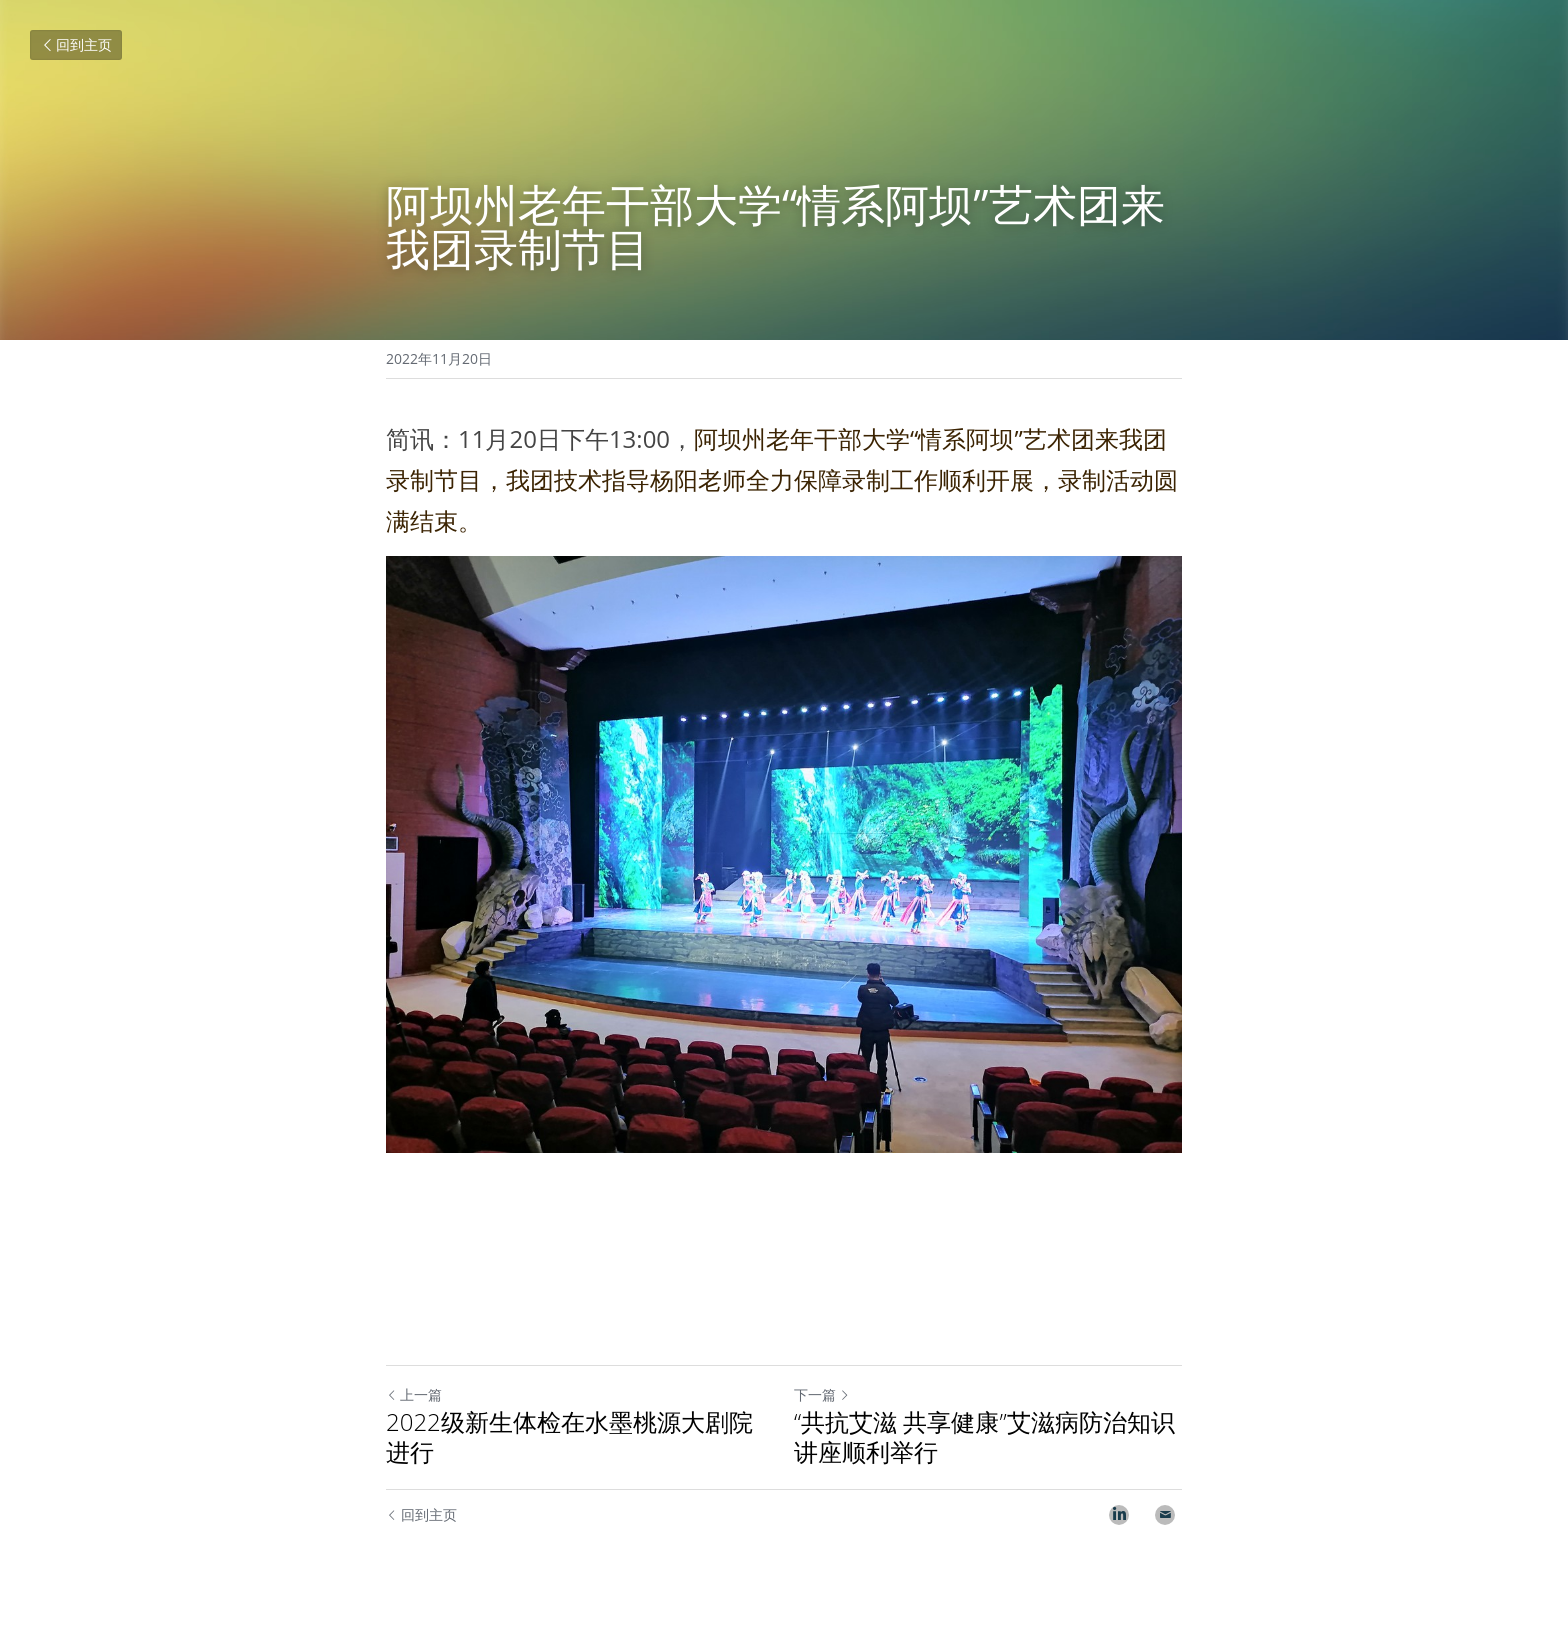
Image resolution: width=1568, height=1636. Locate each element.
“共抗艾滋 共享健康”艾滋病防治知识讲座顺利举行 (984, 1437)
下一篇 (822, 1394)
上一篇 (414, 1394)
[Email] (1165, 1515)
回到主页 (76, 44)
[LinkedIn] (1119, 1515)
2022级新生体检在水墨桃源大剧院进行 (569, 1437)
